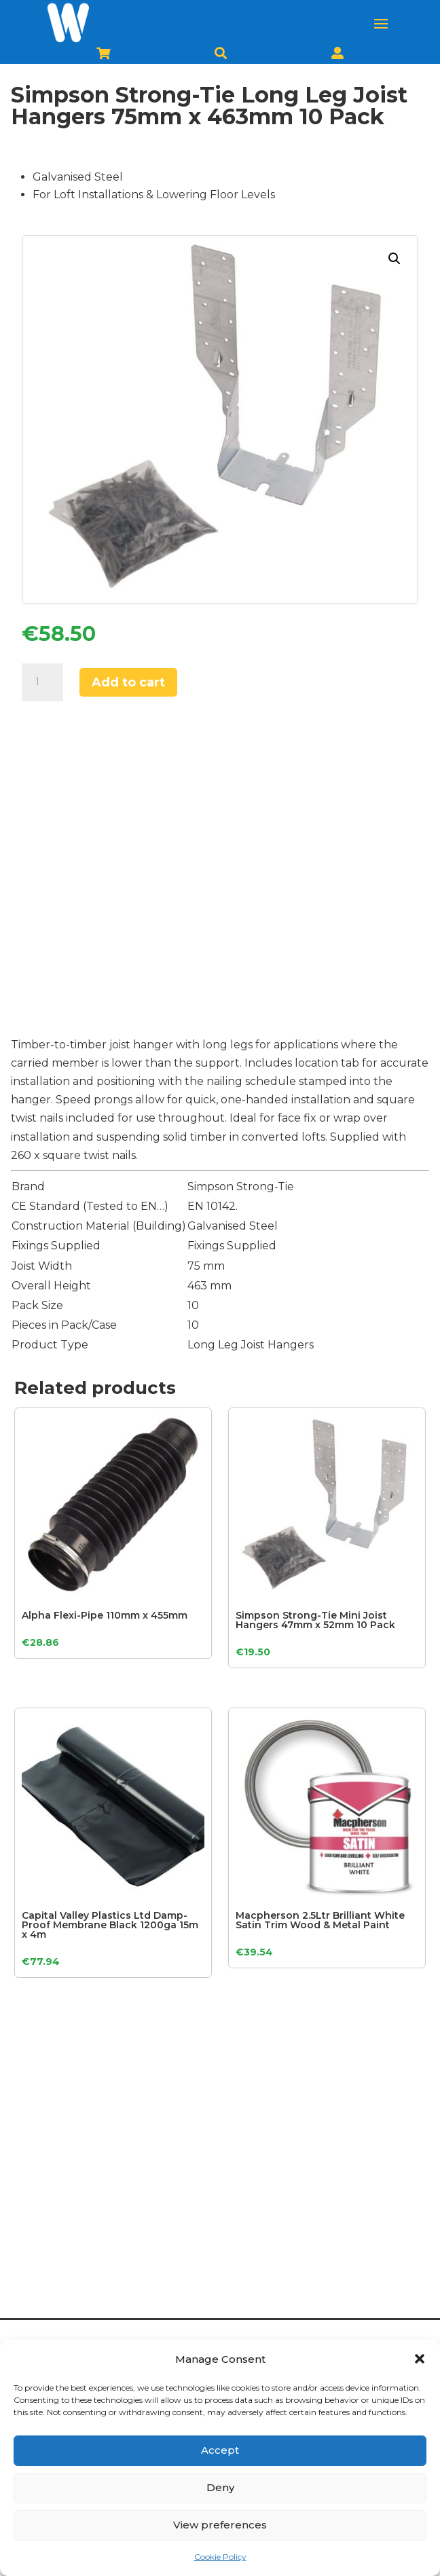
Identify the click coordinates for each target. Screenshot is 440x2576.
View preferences (220, 2524)
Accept (220, 2450)
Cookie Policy (220, 2557)
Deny (220, 2487)
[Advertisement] (220, 874)
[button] (419, 2359)
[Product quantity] (42, 682)
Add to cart (128, 682)
